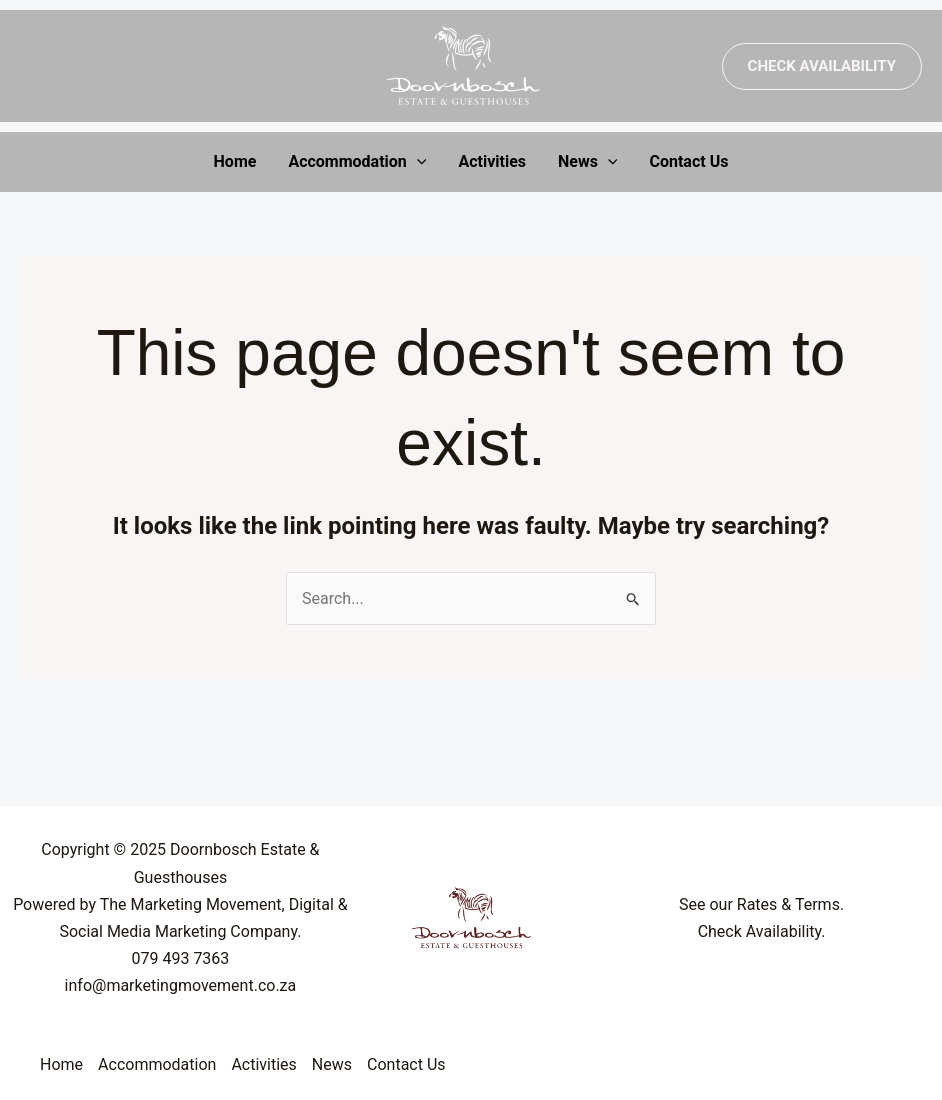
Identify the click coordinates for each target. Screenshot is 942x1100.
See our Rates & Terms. (761, 904)
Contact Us (688, 161)
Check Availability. (762, 931)
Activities (492, 161)
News (588, 162)
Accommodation (357, 162)
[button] (822, 66)
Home (235, 161)
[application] (417, 162)
